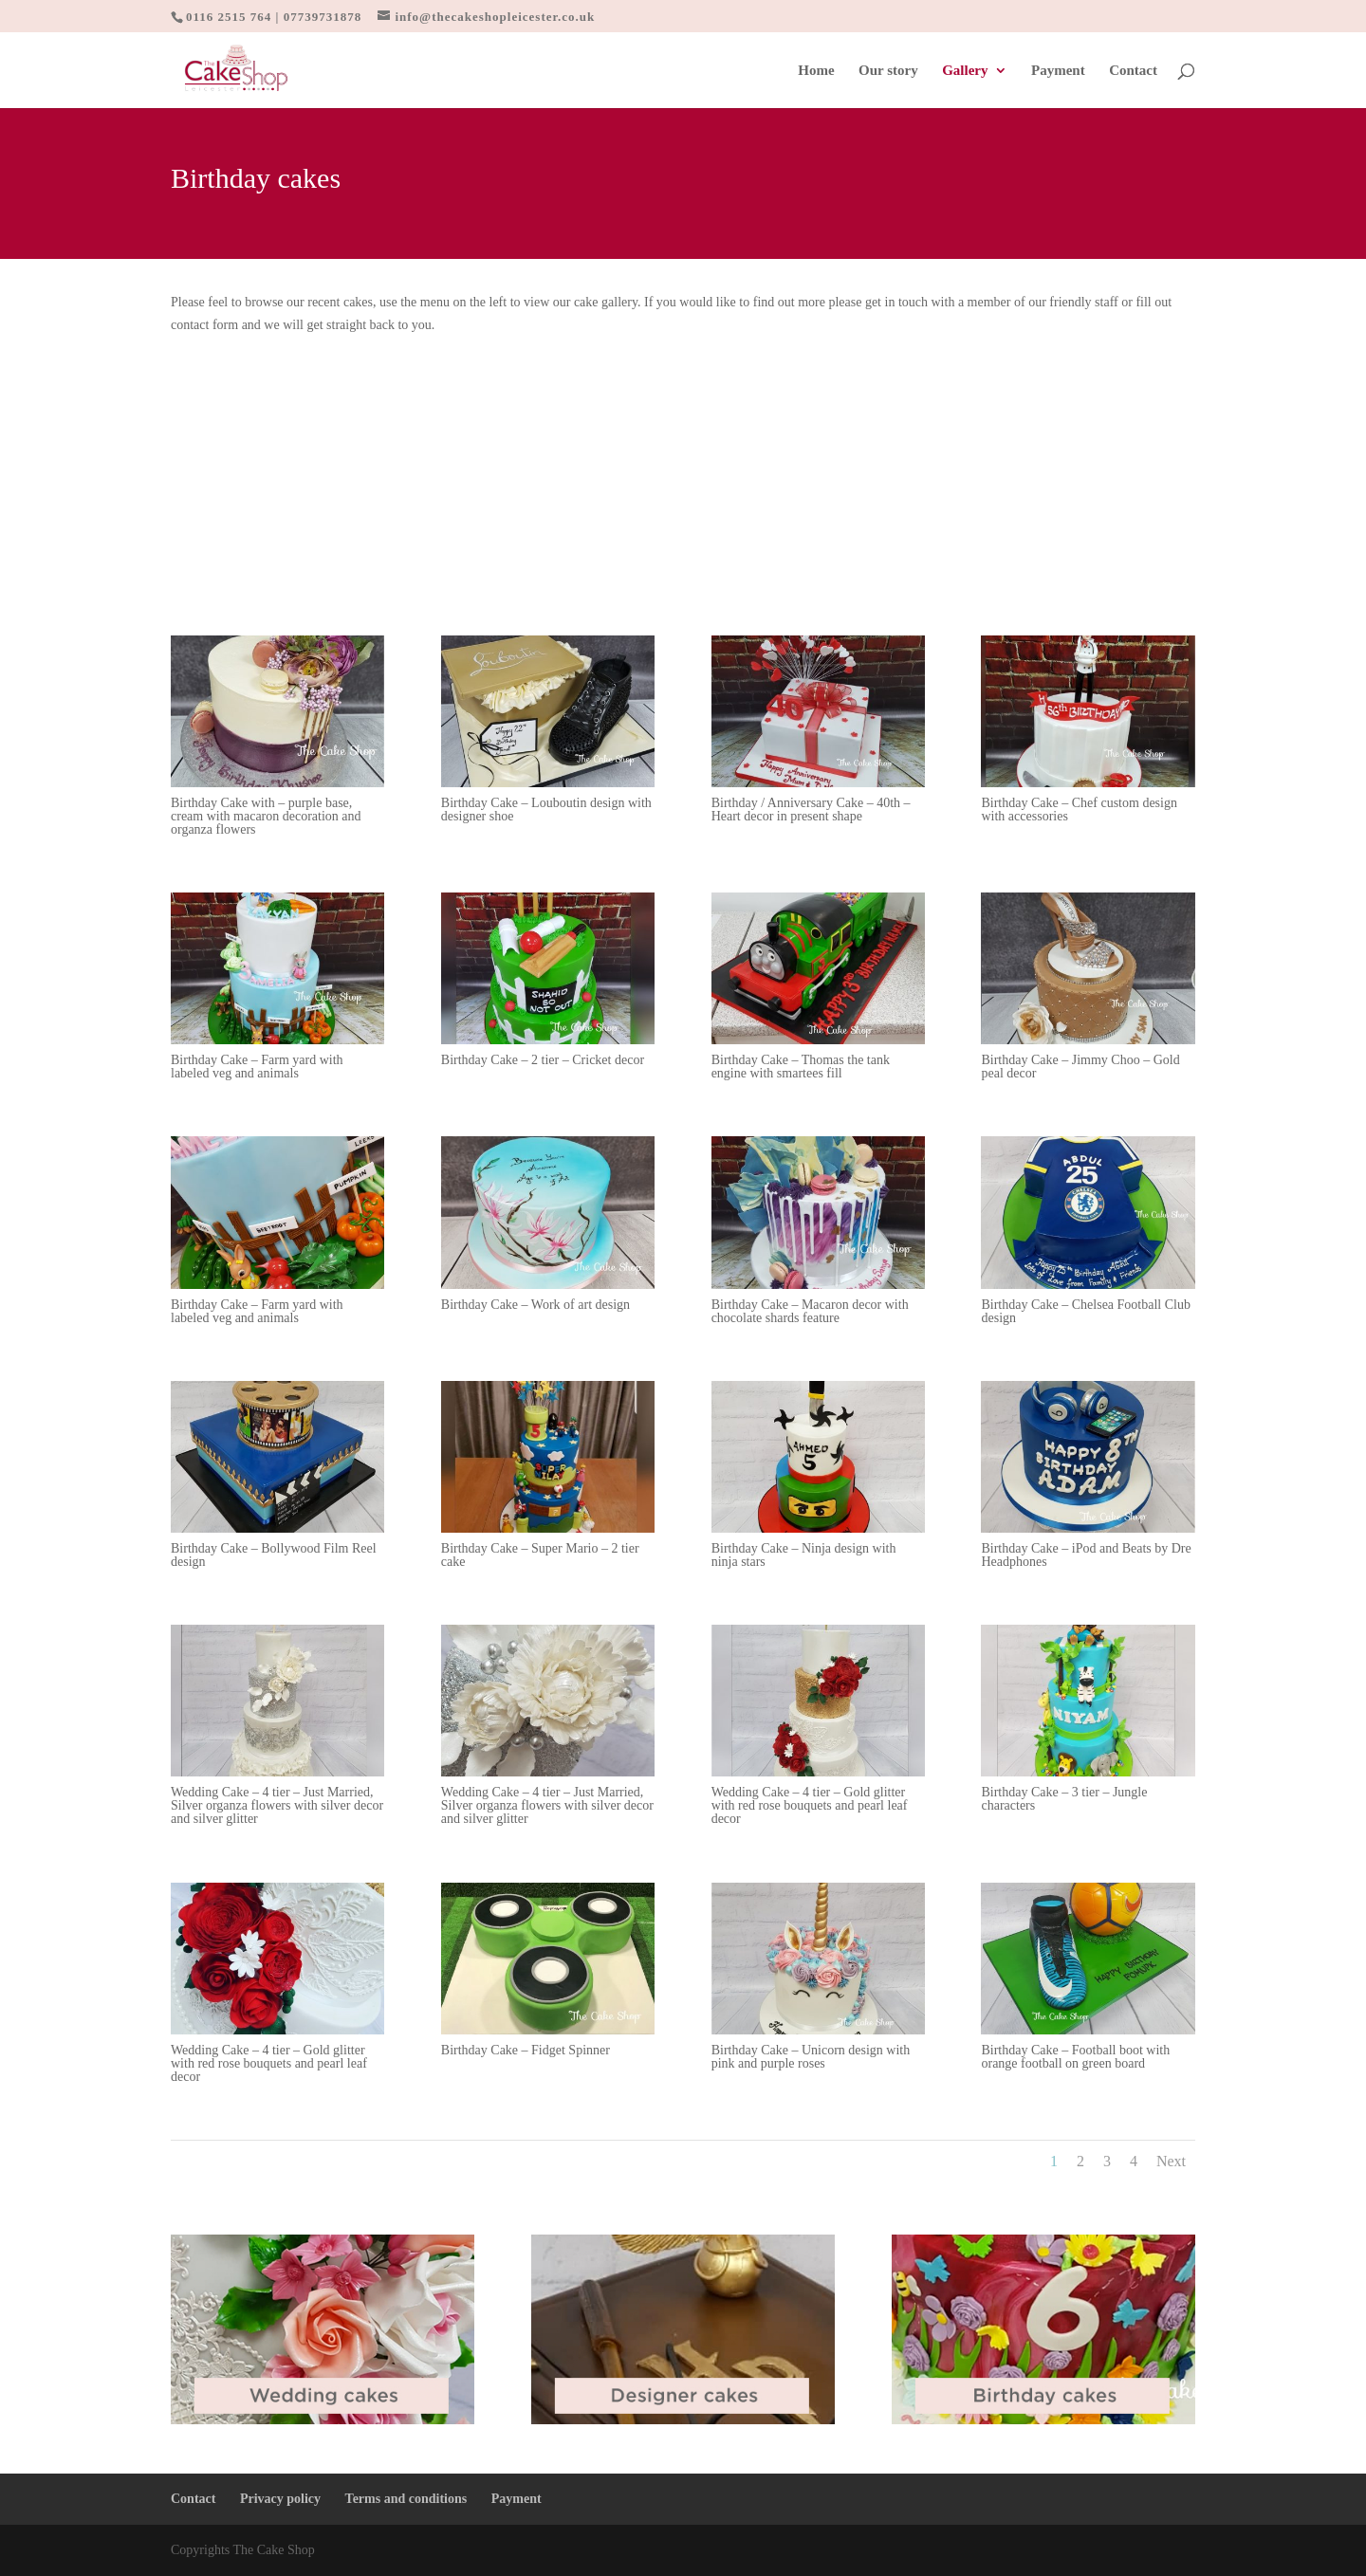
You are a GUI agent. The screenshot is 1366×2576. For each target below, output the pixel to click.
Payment (1058, 71)
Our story (888, 71)
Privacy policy (280, 2499)
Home (816, 71)
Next (1171, 2161)
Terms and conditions (406, 2499)
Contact (1133, 71)
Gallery (965, 71)
